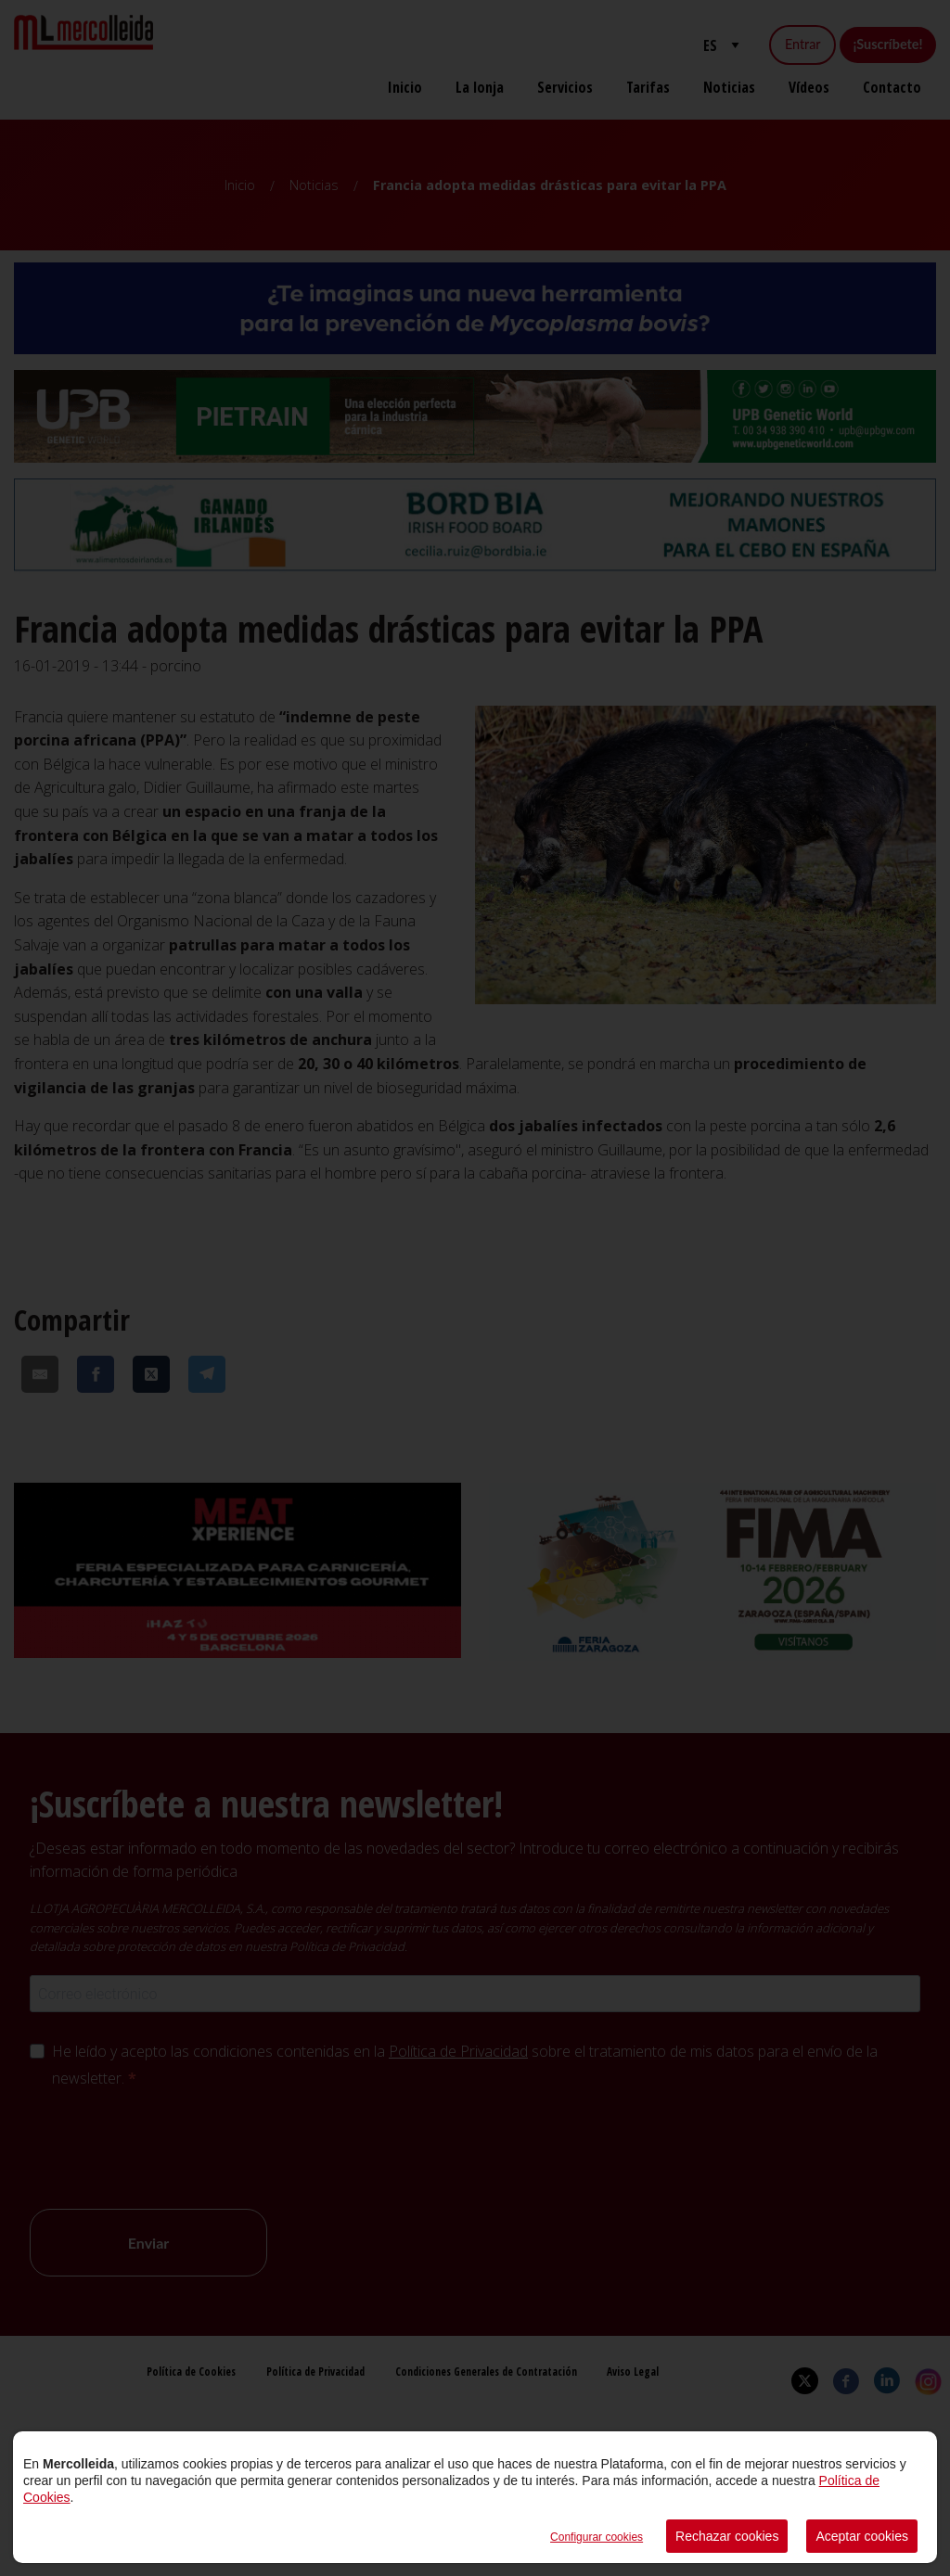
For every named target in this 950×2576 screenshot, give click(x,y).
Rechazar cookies (726, 2536)
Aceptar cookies (861, 2536)
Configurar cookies (596, 2537)
